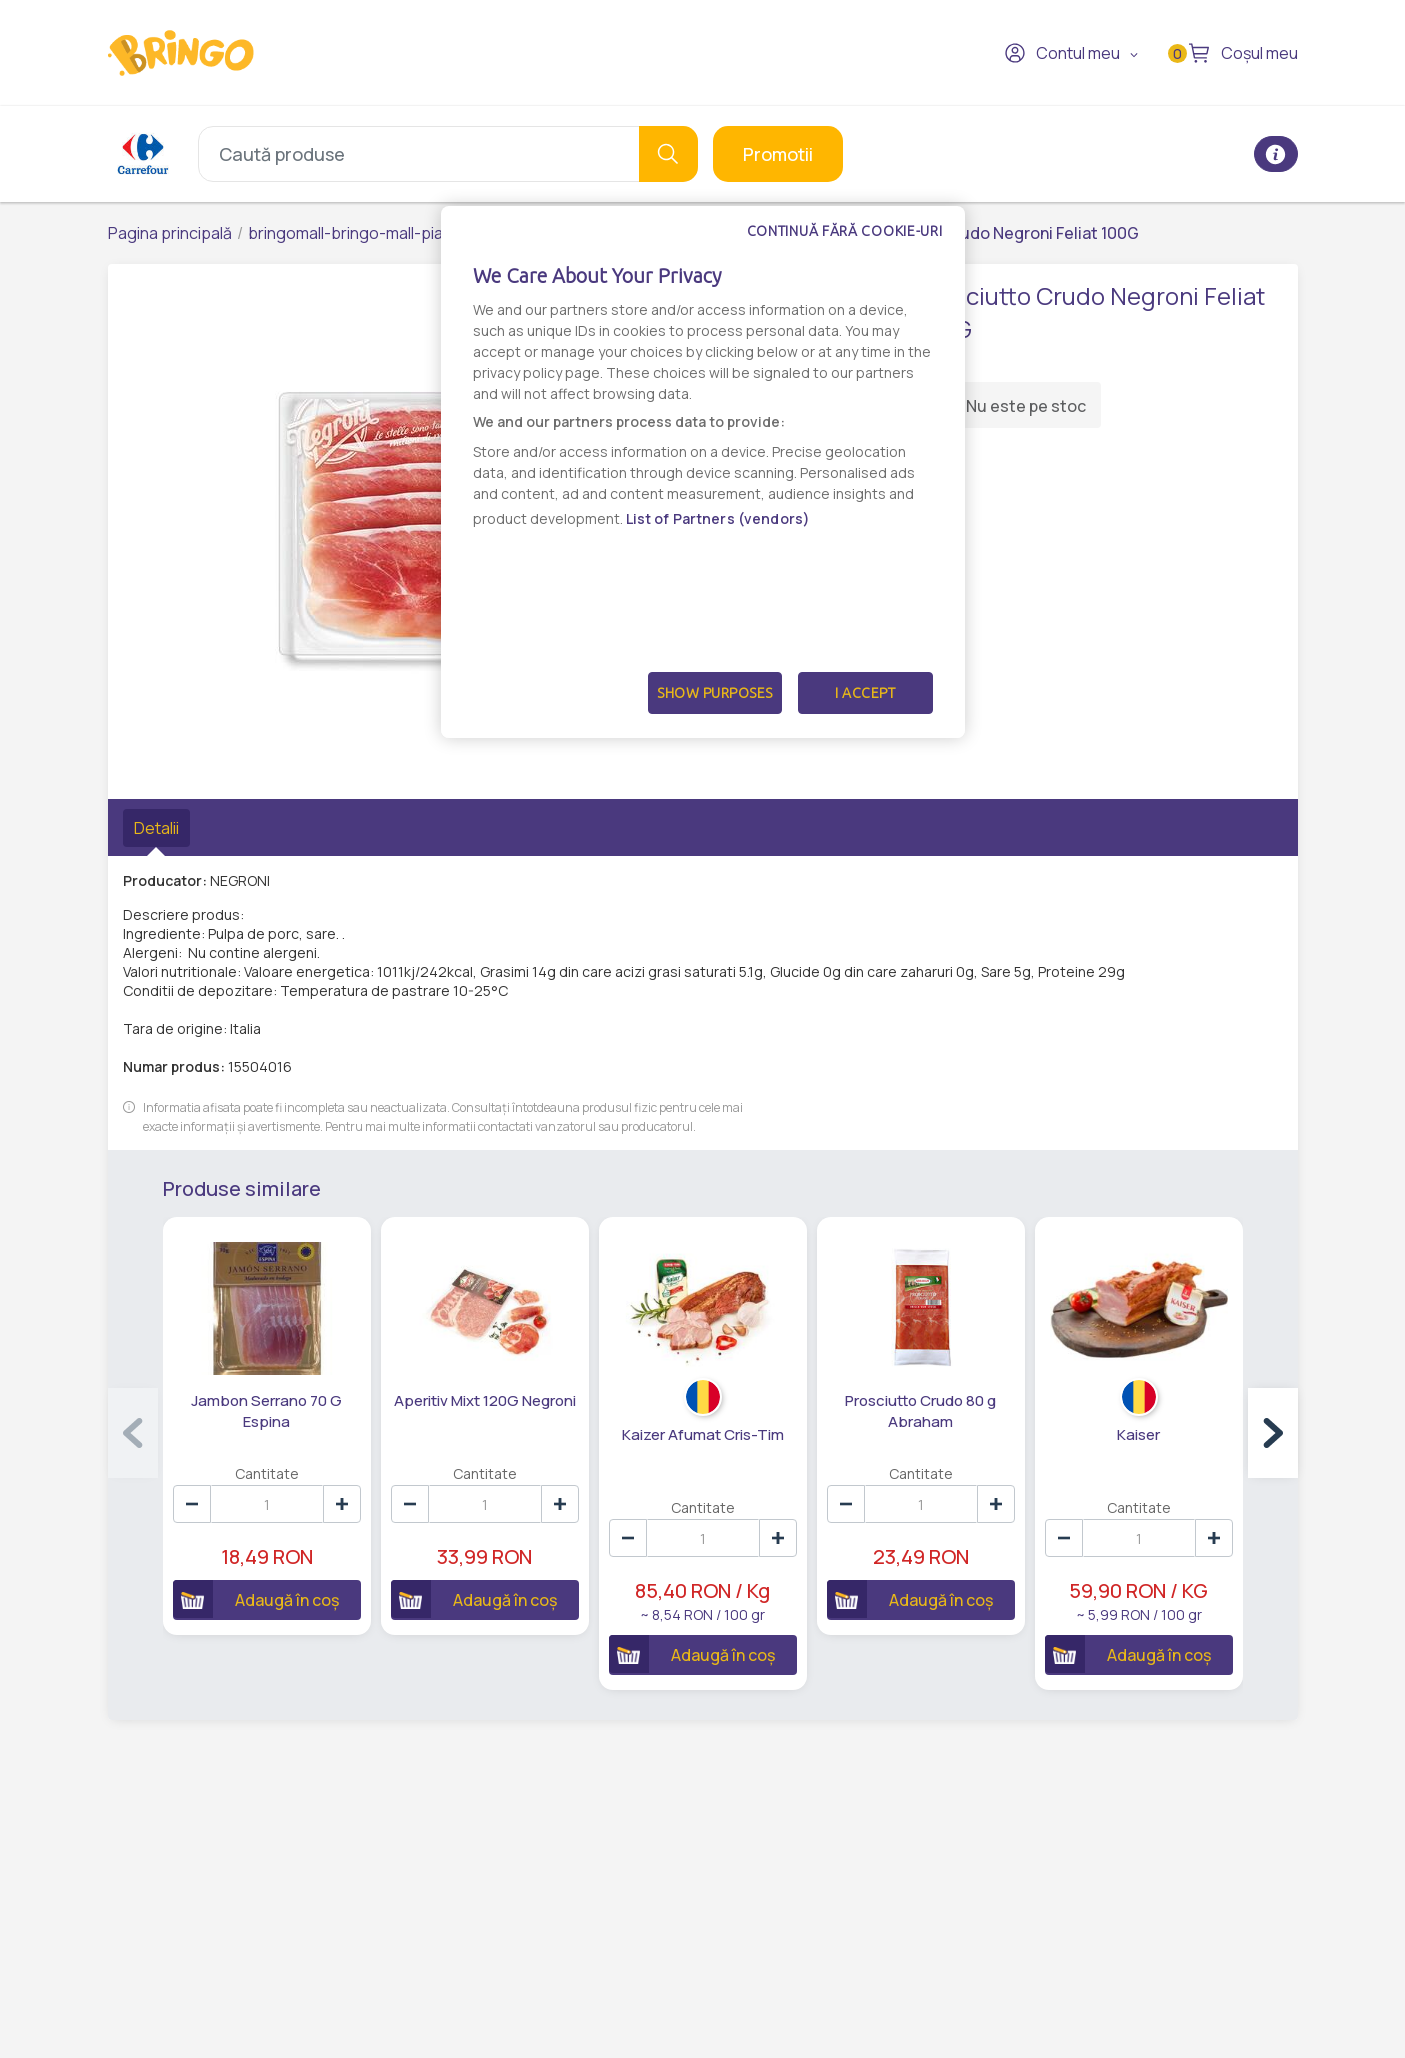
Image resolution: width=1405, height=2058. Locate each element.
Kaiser (1138, 1434)
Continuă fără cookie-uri (845, 231)
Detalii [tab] (156, 828)
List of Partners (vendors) (718, 518)
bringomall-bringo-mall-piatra (356, 233)
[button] (1273, 1433)
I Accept (865, 693)
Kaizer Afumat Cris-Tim (703, 1434)
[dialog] (703, 472)
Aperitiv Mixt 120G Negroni (485, 1400)
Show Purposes (715, 693)
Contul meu (1062, 53)
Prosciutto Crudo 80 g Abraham (920, 1411)
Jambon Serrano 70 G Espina (266, 1411)
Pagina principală (170, 233)
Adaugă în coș (256, 1599)
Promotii (778, 154)
